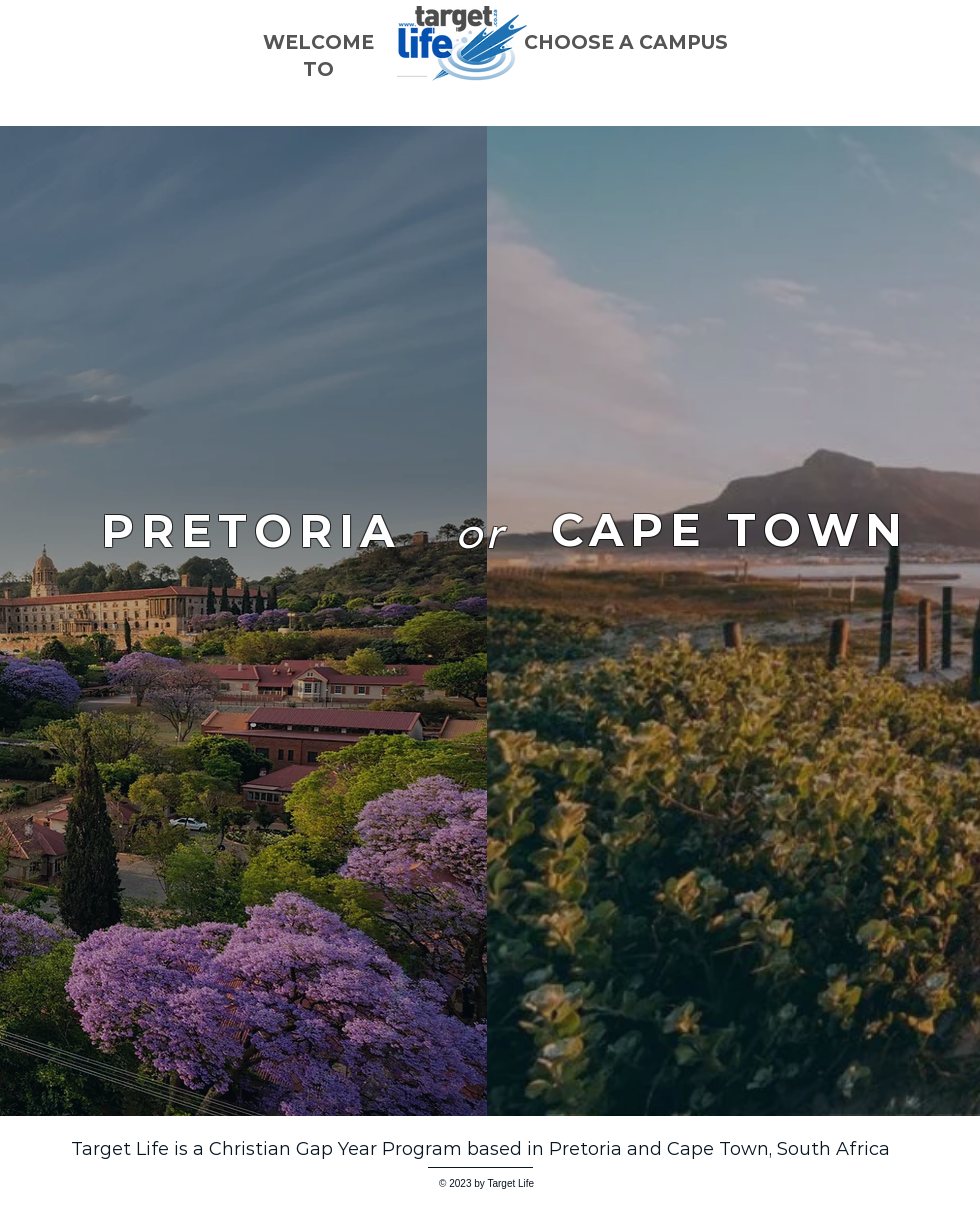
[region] (729, 804)
